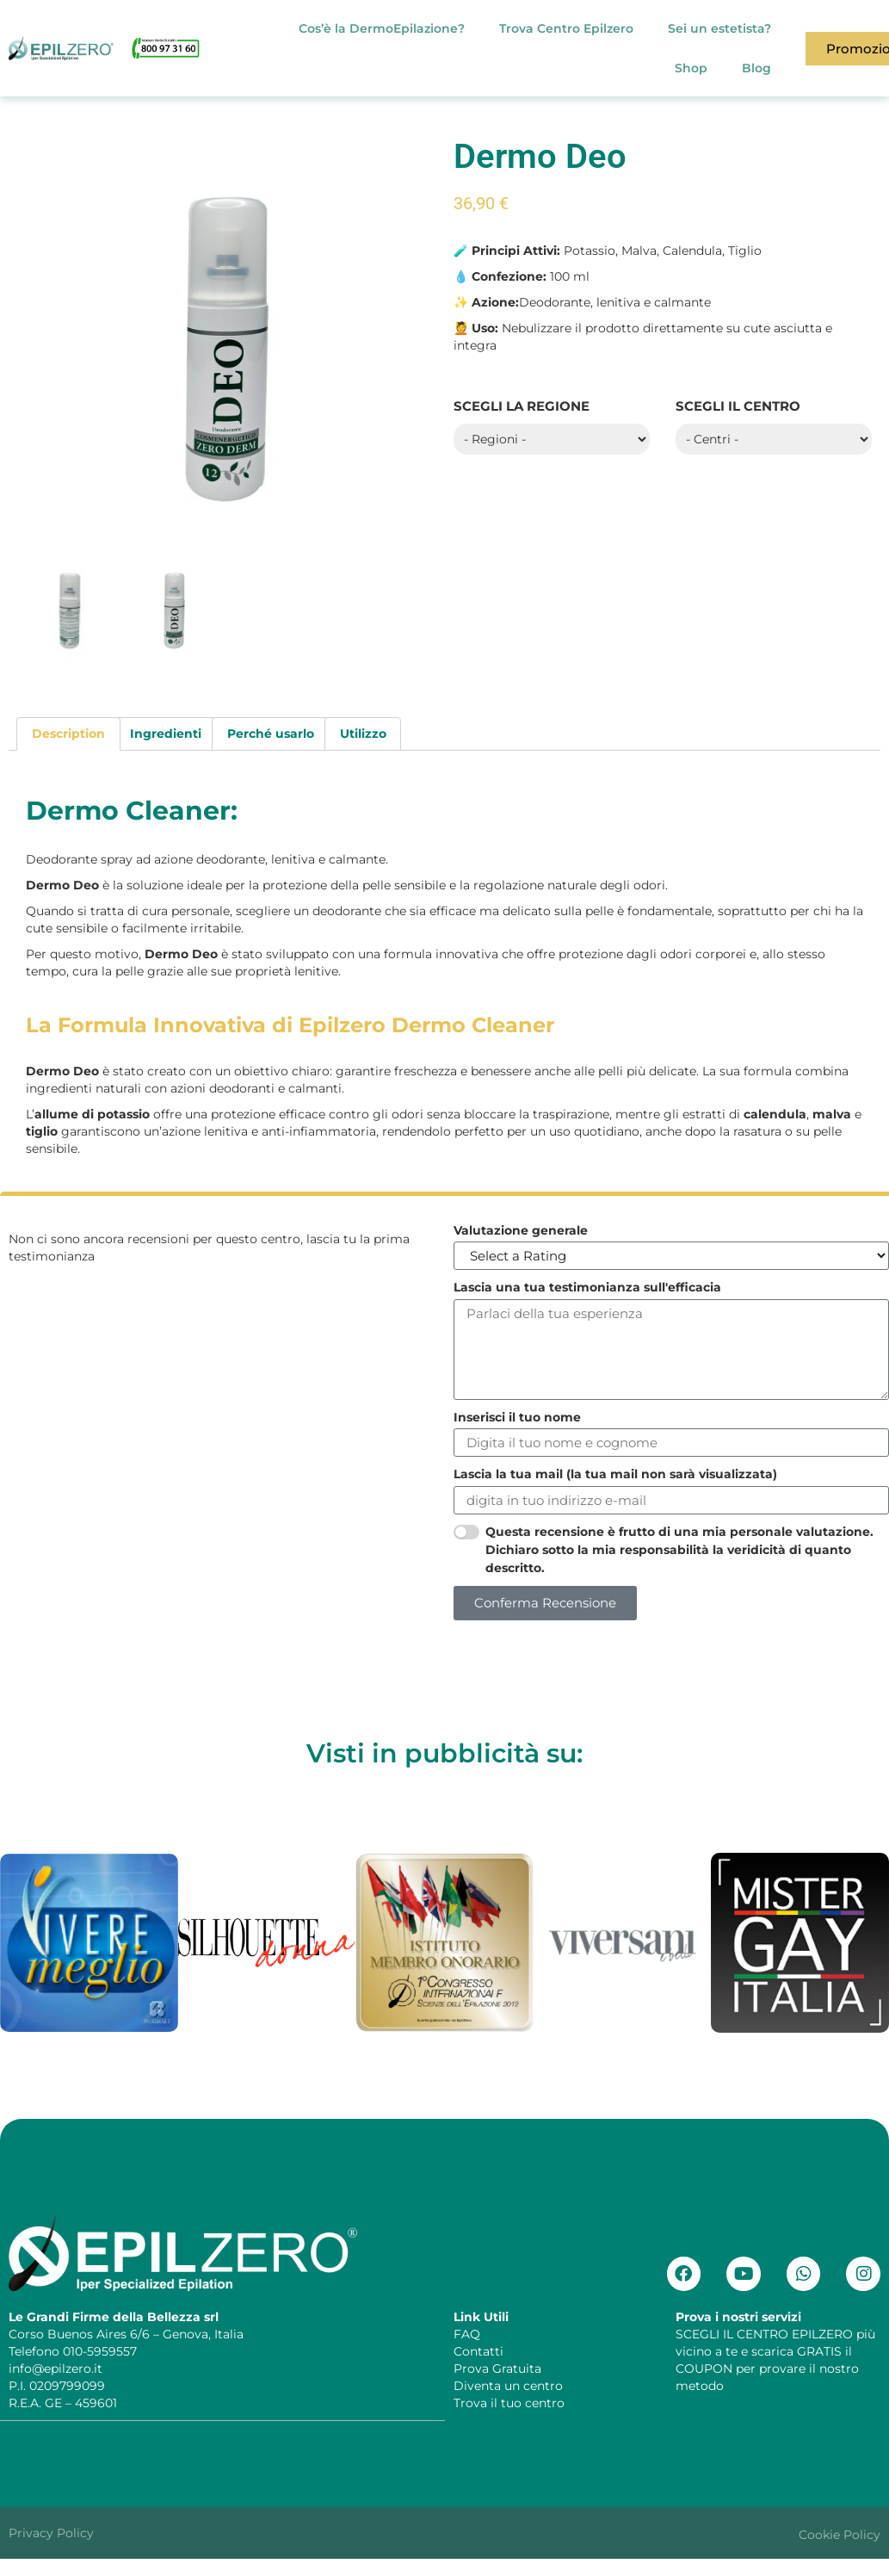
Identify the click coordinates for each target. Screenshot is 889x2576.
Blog (756, 68)
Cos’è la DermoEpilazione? (382, 28)
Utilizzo (363, 733)
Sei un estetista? (719, 28)
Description (68, 733)
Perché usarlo (270, 733)
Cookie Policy (839, 2534)
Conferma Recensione (545, 1603)
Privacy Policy (51, 2532)
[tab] (68, 733)
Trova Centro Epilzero (566, 28)
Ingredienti (165, 733)
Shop (691, 68)
